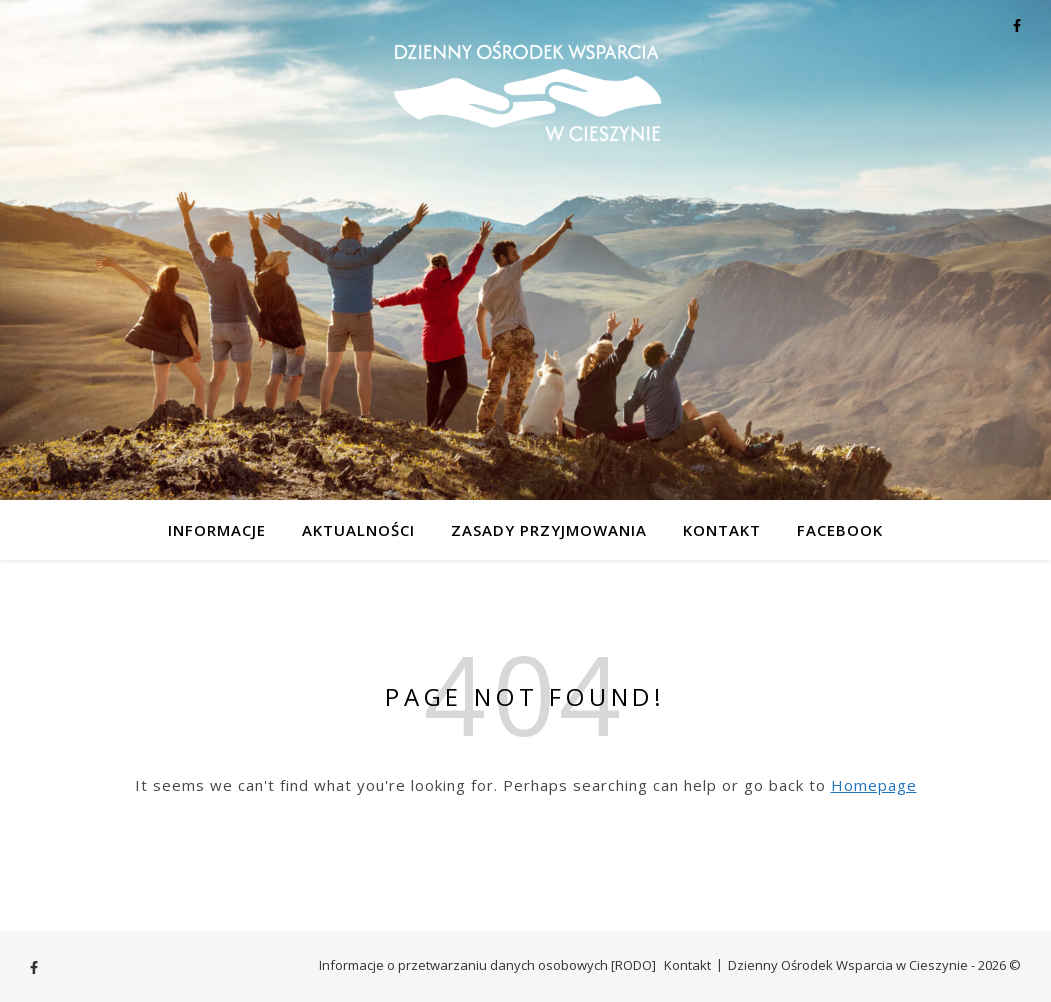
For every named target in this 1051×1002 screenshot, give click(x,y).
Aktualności (358, 530)
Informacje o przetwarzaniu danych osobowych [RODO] (487, 965)
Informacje (217, 530)
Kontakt (722, 530)
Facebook (840, 530)
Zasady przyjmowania (549, 530)
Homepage (874, 785)
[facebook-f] (1017, 25)
